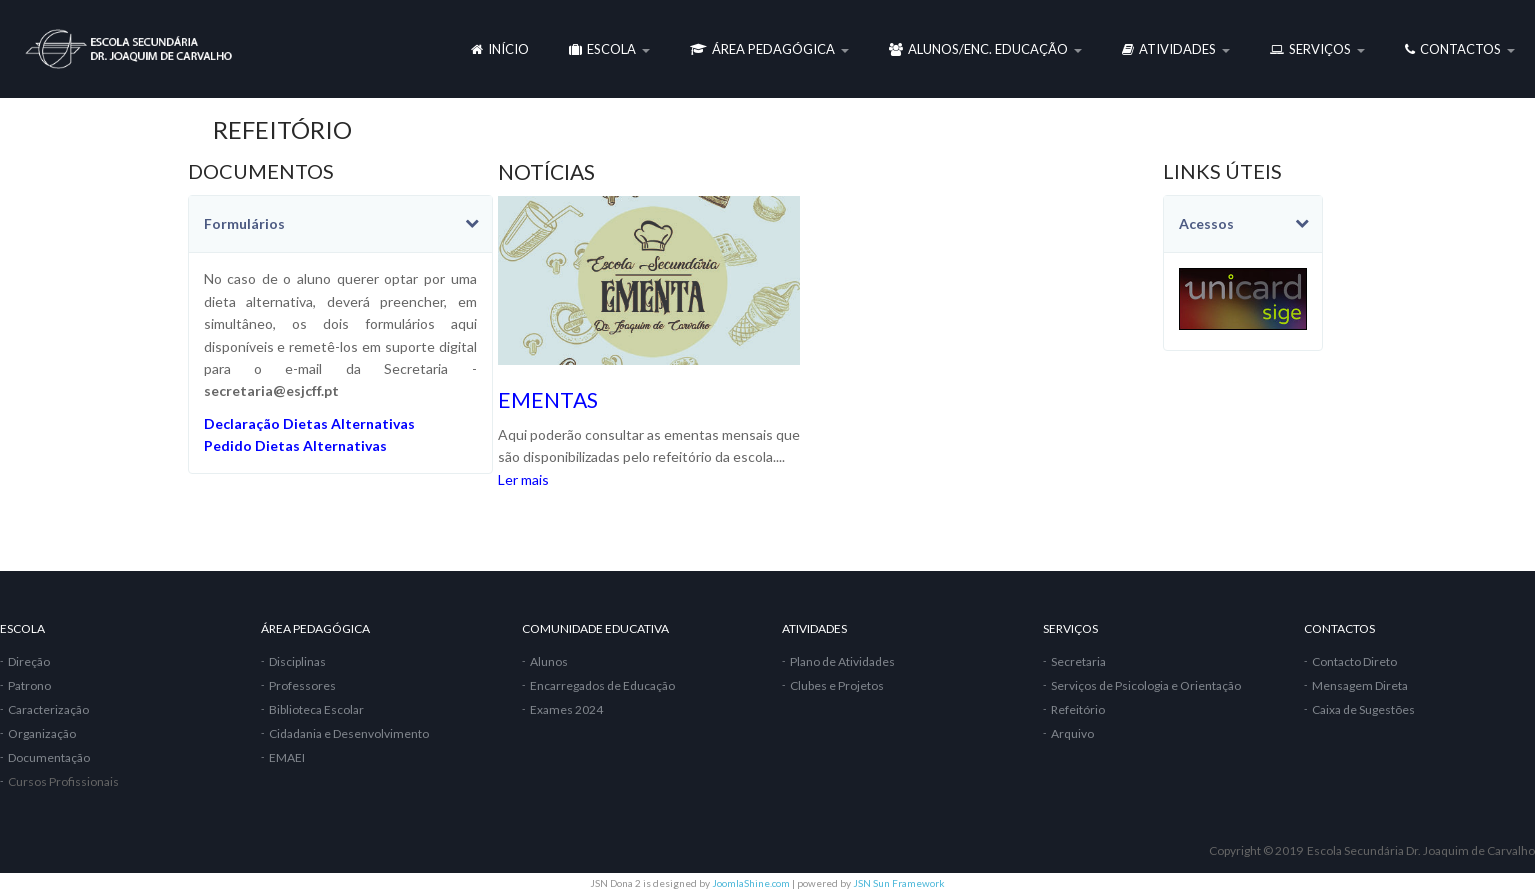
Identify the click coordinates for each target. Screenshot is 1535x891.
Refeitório (1078, 709)
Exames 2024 (566, 709)
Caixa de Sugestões (1363, 709)
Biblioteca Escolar (316, 709)
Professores (302, 685)
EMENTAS (548, 399)
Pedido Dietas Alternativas (295, 445)
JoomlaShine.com (751, 883)
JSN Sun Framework (899, 883)
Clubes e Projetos (837, 685)
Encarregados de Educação (602, 685)
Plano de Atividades (842, 661)
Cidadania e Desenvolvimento (349, 733)
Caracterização (48, 709)
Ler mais (523, 479)
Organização (42, 733)
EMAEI (287, 757)
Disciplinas (297, 661)
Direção (29, 661)
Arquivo (1072, 733)
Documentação (49, 757)
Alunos (549, 661)
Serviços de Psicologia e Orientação (1146, 685)
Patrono (29, 685)
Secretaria (1078, 661)
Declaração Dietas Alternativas (309, 423)
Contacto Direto (1354, 661)
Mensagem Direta (1360, 685)
